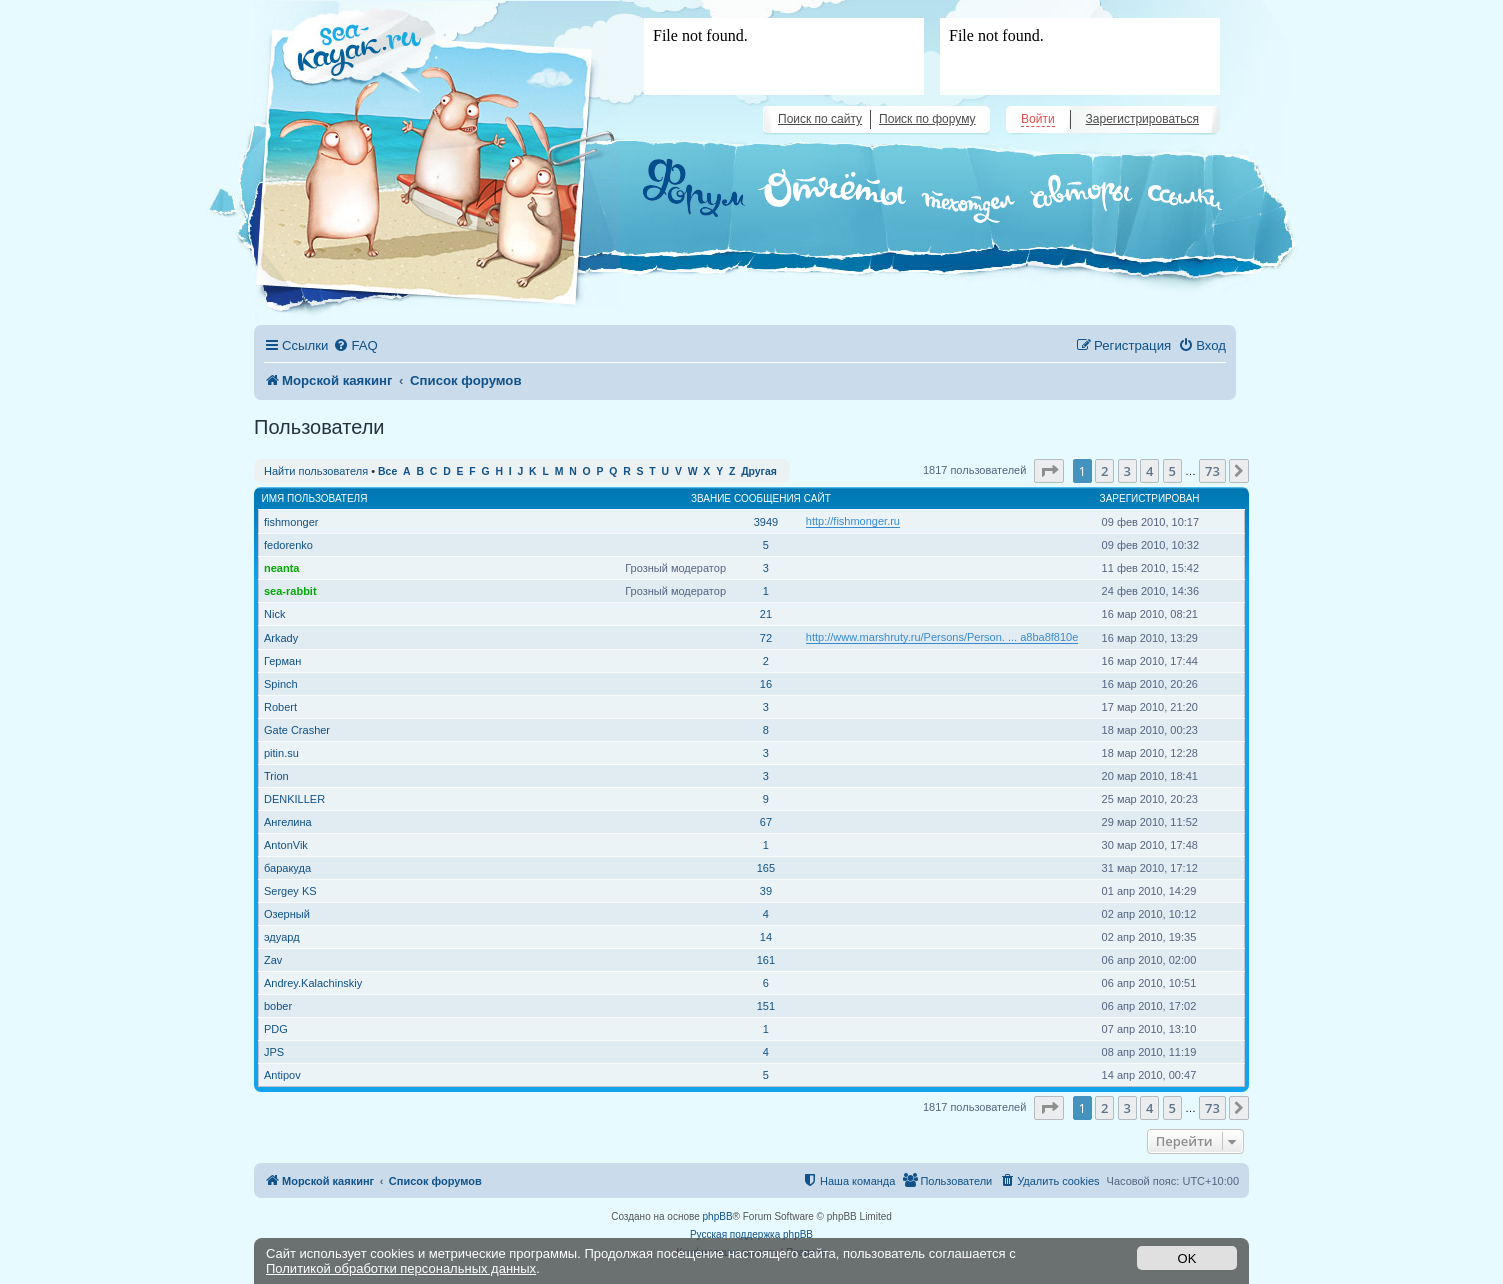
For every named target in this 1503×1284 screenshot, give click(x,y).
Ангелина (288, 822)
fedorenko (288, 545)
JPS (274, 1052)
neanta (281, 568)
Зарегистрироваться (1142, 119)
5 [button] (1172, 471)
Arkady (281, 638)
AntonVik (286, 845)
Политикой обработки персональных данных (401, 1268)
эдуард (282, 937)
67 (766, 822)
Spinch (281, 684)
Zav (273, 960)
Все (387, 471)
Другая (759, 471)
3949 (766, 522)
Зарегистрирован (1150, 498)
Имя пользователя (315, 498)
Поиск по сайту (820, 119)
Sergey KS (290, 891)
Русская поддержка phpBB (751, 1234)
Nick (274, 614)
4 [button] (1149, 471)
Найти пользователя (316, 471)
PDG (276, 1029)
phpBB (718, 1216)
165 (766, 868)
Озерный (287, 914)
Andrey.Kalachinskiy (313, 983)
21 (766, 614)
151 (766, 1006)
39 (766, 891)
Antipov (282, 1075)
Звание (711, 498)
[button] (1049, 471)
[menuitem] (355, 345)
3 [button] (1127, 471)
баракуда (287, 868)
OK (1187, 1258)
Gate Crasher (297, 730)
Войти (1038, 119)
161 (766, 960)
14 (766, 937)
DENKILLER (294, 799)
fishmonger (291, 522)
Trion (276, 776)
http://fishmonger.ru (853, 521)
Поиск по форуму (927, 119)
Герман (282, 661)
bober (278, 1006)
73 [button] (1212, 471)
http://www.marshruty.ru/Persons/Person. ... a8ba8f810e (942, 637)
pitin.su (281, 753)
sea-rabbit (290, 591)
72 (766, 638)
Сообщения (767, 498)
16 (766, 684)
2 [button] (1104, 471)
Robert (280, 707)
